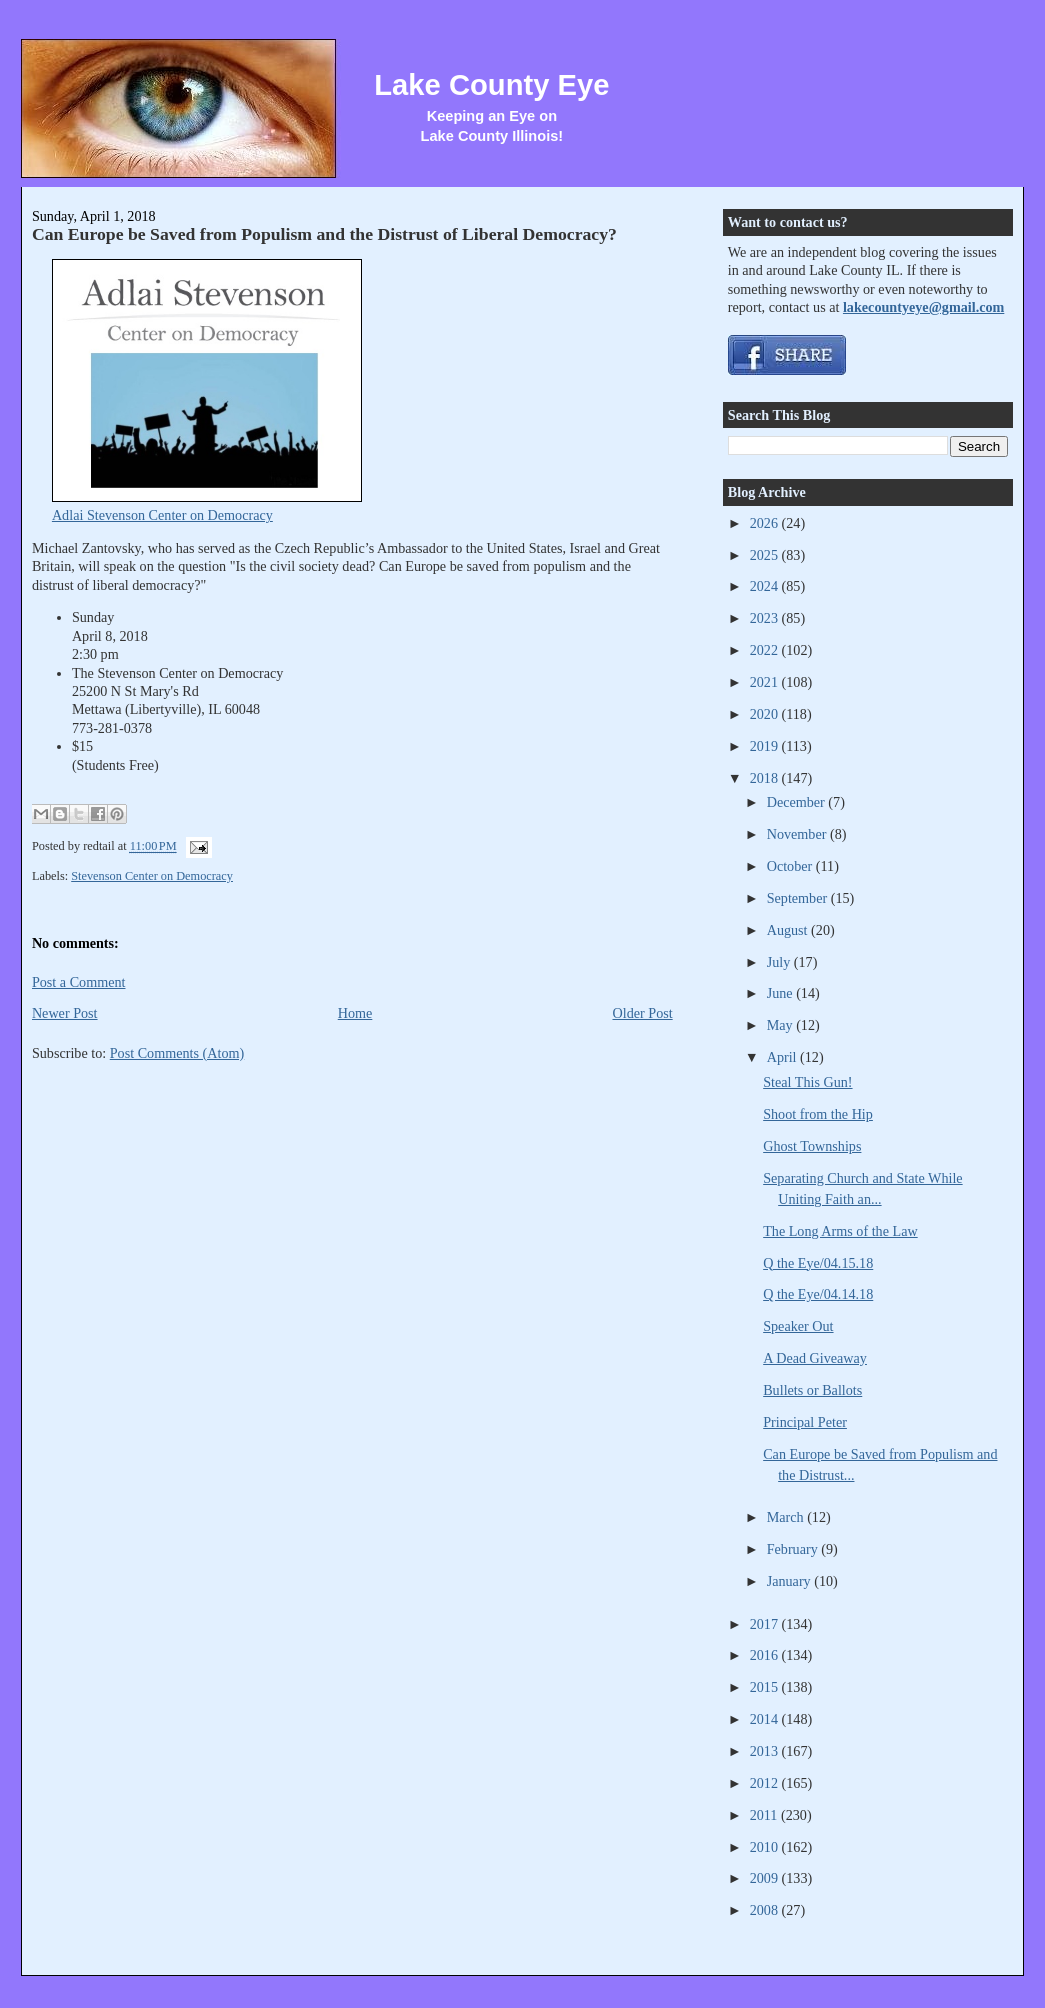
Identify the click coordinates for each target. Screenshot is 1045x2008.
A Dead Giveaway (815, 1358)
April (783, 1057)
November (798, 834)
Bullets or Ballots (812, 1390)
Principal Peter (805, 1422)
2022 (766, 650)
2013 (766, 1751)
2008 (766, 1910)
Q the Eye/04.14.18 (818, 1294)
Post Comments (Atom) (177, 1053)
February (794, 1549)
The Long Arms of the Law (840, 1231)
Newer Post (65, 1013)
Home (355, 1013)
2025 (766, 555)
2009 (766, 1878)
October (791, 866)
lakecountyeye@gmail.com (923, 307)
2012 (766, 1783)
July (780, 962)
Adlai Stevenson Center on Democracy (162, 515)
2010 (766, 1847)
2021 (766, 682)
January (791, 1581)
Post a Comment (79, 982)
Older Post (642, 1013)
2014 (766, 1719)
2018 (766, 778)
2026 (766, 523)
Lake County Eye (491, 85)
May (782, 1025)
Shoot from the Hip (818, 1114)
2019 (766, 746)
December (798, 802)
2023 (766, 618)
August (789, 930)
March (787, 1517)
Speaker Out (798, 1326)
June (782, 993)
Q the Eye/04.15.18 (818, 1263)
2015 (766, 1687)
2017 (766, 1624)
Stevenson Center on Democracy (152, 876)
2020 (766, 714)
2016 (766, 1655)
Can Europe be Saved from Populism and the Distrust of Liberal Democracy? (324, 234)
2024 (766, 586)
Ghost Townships (812, 1146)
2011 (765, 1815)
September (799, 898)
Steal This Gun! (807, 1082)
